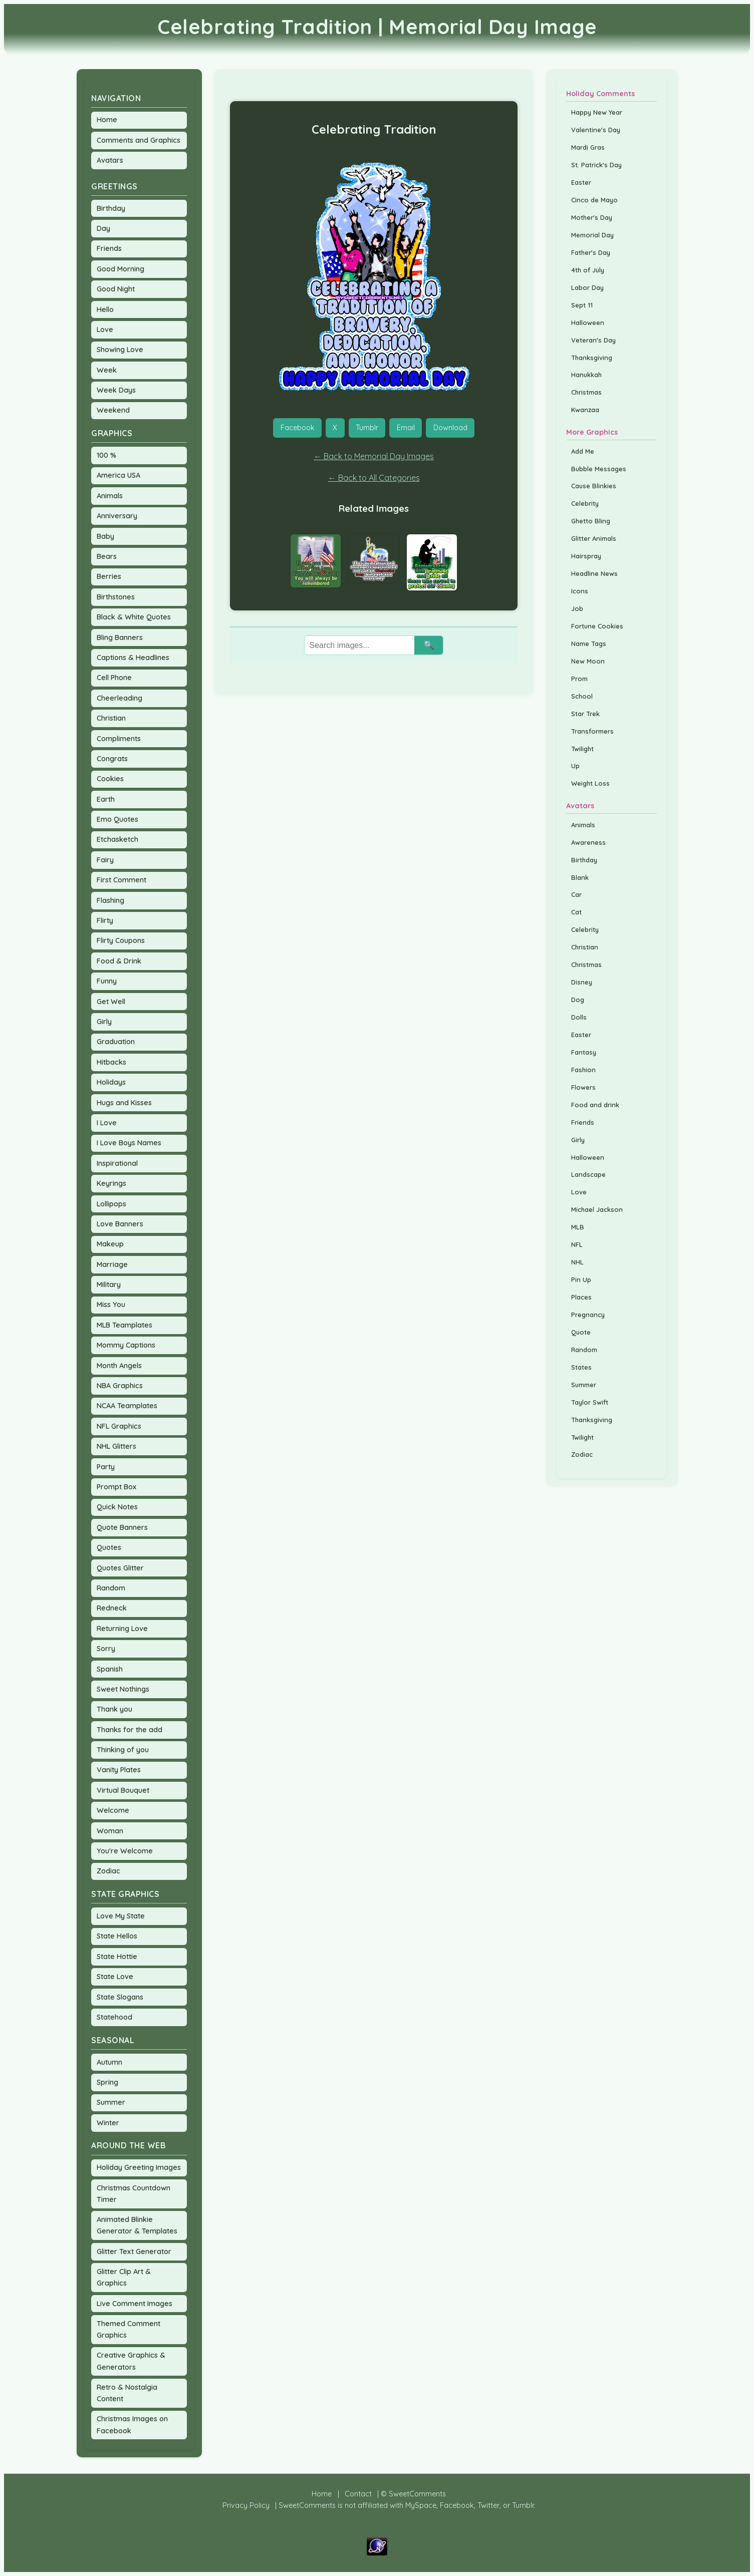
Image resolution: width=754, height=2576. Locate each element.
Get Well (111, 1001)
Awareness (588, 842)
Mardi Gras (588, 147)
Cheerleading (119, 698)
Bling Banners (120, 637)
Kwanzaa (585, 410)
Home (107, 119)
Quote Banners (122, 1527)
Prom (579, 679)
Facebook (298, 427)
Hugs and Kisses (124, 1102)
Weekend (113, 410)
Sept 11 (582, 305)
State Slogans (120, 1997)
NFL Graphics (119, 1426)
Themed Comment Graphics (128, 2329)
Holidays (111, 1082)
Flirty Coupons (121, 940)
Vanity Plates (119, 1769)
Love (105, 329)
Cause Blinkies (593, 486)
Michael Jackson (597, 1209)
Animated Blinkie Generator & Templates (137, 2225)
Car (576, 894)
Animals (110, 495)
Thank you (114, 1709)
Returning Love (122, 1628)
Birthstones (116, 596)
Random (111, 1587)
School (582, 696)
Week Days (116, 390)
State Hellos (117, 1936)
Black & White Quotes (134, 616)
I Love (107, 1122)
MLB (577, 1227)
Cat (576, 912)
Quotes (109, 1547)
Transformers (592, 731)
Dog (577, 1000)
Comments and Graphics (138, 140)
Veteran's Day (593, 340)
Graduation (116, 1041)
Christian (111, 718)
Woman (110, 1830)
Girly (104, 1021)
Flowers (583, 1087)
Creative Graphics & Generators (131, 2361)
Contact (358, 2493)
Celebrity (585, 503)
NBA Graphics (120, 1385)
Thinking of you (123, 1749)
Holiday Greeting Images (139, 2167)
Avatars (110, 160)
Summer (111, 2102)
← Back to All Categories (374, 478)
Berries (109, 576)
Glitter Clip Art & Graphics (124, 2277)
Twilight (582, 749)
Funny (107, 981)
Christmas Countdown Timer (133, 2193)
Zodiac (108, 1870)
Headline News (594, 573)
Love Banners (120, 1223)
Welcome (113, 1810)
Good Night (116, 288)
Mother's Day (591, 217)
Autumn (109, 2062)
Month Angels (119, 1365)
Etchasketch (117, 839)
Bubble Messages (598, 469)
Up (575, 766)
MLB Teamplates (124, 1325)
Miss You (111, 1304)
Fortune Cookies (597, 626)
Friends (109, 248)
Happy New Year (596, 112)
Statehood (114, 2017)
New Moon (588, 661)
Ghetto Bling (590, 521)
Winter (108, 2122)
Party (106, 1466)
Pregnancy (588, 1315)
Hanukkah (586, 375)
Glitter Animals (593, 538)
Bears (107, 556)
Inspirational (117, 1163)
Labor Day (587, 287)
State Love (115, 1976)
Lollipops (111, 1203)
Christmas (586, 392)
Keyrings (111, 1183)
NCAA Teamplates (127, 1405)
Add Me (582, 451)
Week (107, 370)
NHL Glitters (116, 1446)
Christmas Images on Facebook (132, 2424)
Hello (105, 309)
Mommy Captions (126, 1345)
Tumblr (367, 427)
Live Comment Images (134, 2303)
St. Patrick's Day (596, 165)
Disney (581, 982)
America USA (118, 475)
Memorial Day (592, 235)
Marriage (112, 1264)
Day (103, 228)
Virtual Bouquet (123, 1790)
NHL (577, 1262)
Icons (579, 591)
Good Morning (120, 268)
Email (406, 427)
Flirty (105, 920)
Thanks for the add (129, 1729)
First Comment (121, 879)
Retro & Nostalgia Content (127, 2393)
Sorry (106, 1648)
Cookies (110, 778)
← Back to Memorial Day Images (374, 456)
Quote (581, 1332)
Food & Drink (119, 960)
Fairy (105, 859)
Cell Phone (114, 677)
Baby (105, 536)
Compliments (119, 738)
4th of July (587, 270)
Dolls (579, 1017)
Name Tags (588, 643)
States (581, 1367)
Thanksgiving (591, 358)
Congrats (112, 758)
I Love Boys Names (129, 1142)
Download (450, 427)
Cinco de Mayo (594, 200)
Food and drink (595, 1105)
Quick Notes (117, 1506)
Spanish (110, 1669)
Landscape (588, 1174)
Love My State (121, 1915)
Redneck (112, 1608)
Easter (581, 182)
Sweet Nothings (123, 1689)
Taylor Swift (589, 1402)
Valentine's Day (595, 130)
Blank (580, 877)
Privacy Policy (246, 2505)
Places (581, 1297)
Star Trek (585, 714)
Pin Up (581, 1279)
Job (577, 608)
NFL (577, 1244)
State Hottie (117, 1956)
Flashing (110, 900)
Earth (106, 799)
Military (109, 1284)
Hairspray (586, 556)
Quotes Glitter (120, 1567)
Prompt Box (116, 1486)
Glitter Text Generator (134, 2251)
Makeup (110, 1243)
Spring (107, 2082)
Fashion (583, 1070)
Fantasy (583, 1052)
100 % (106, 455)
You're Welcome (125, 1850)
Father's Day (590, 252)
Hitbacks (111, 1062)
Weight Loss (590, 783)
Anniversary (117, 515)
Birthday (111, 208)
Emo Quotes (117, 819)
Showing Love (120, 349)
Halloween (587, 322)
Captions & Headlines (133, 657)
